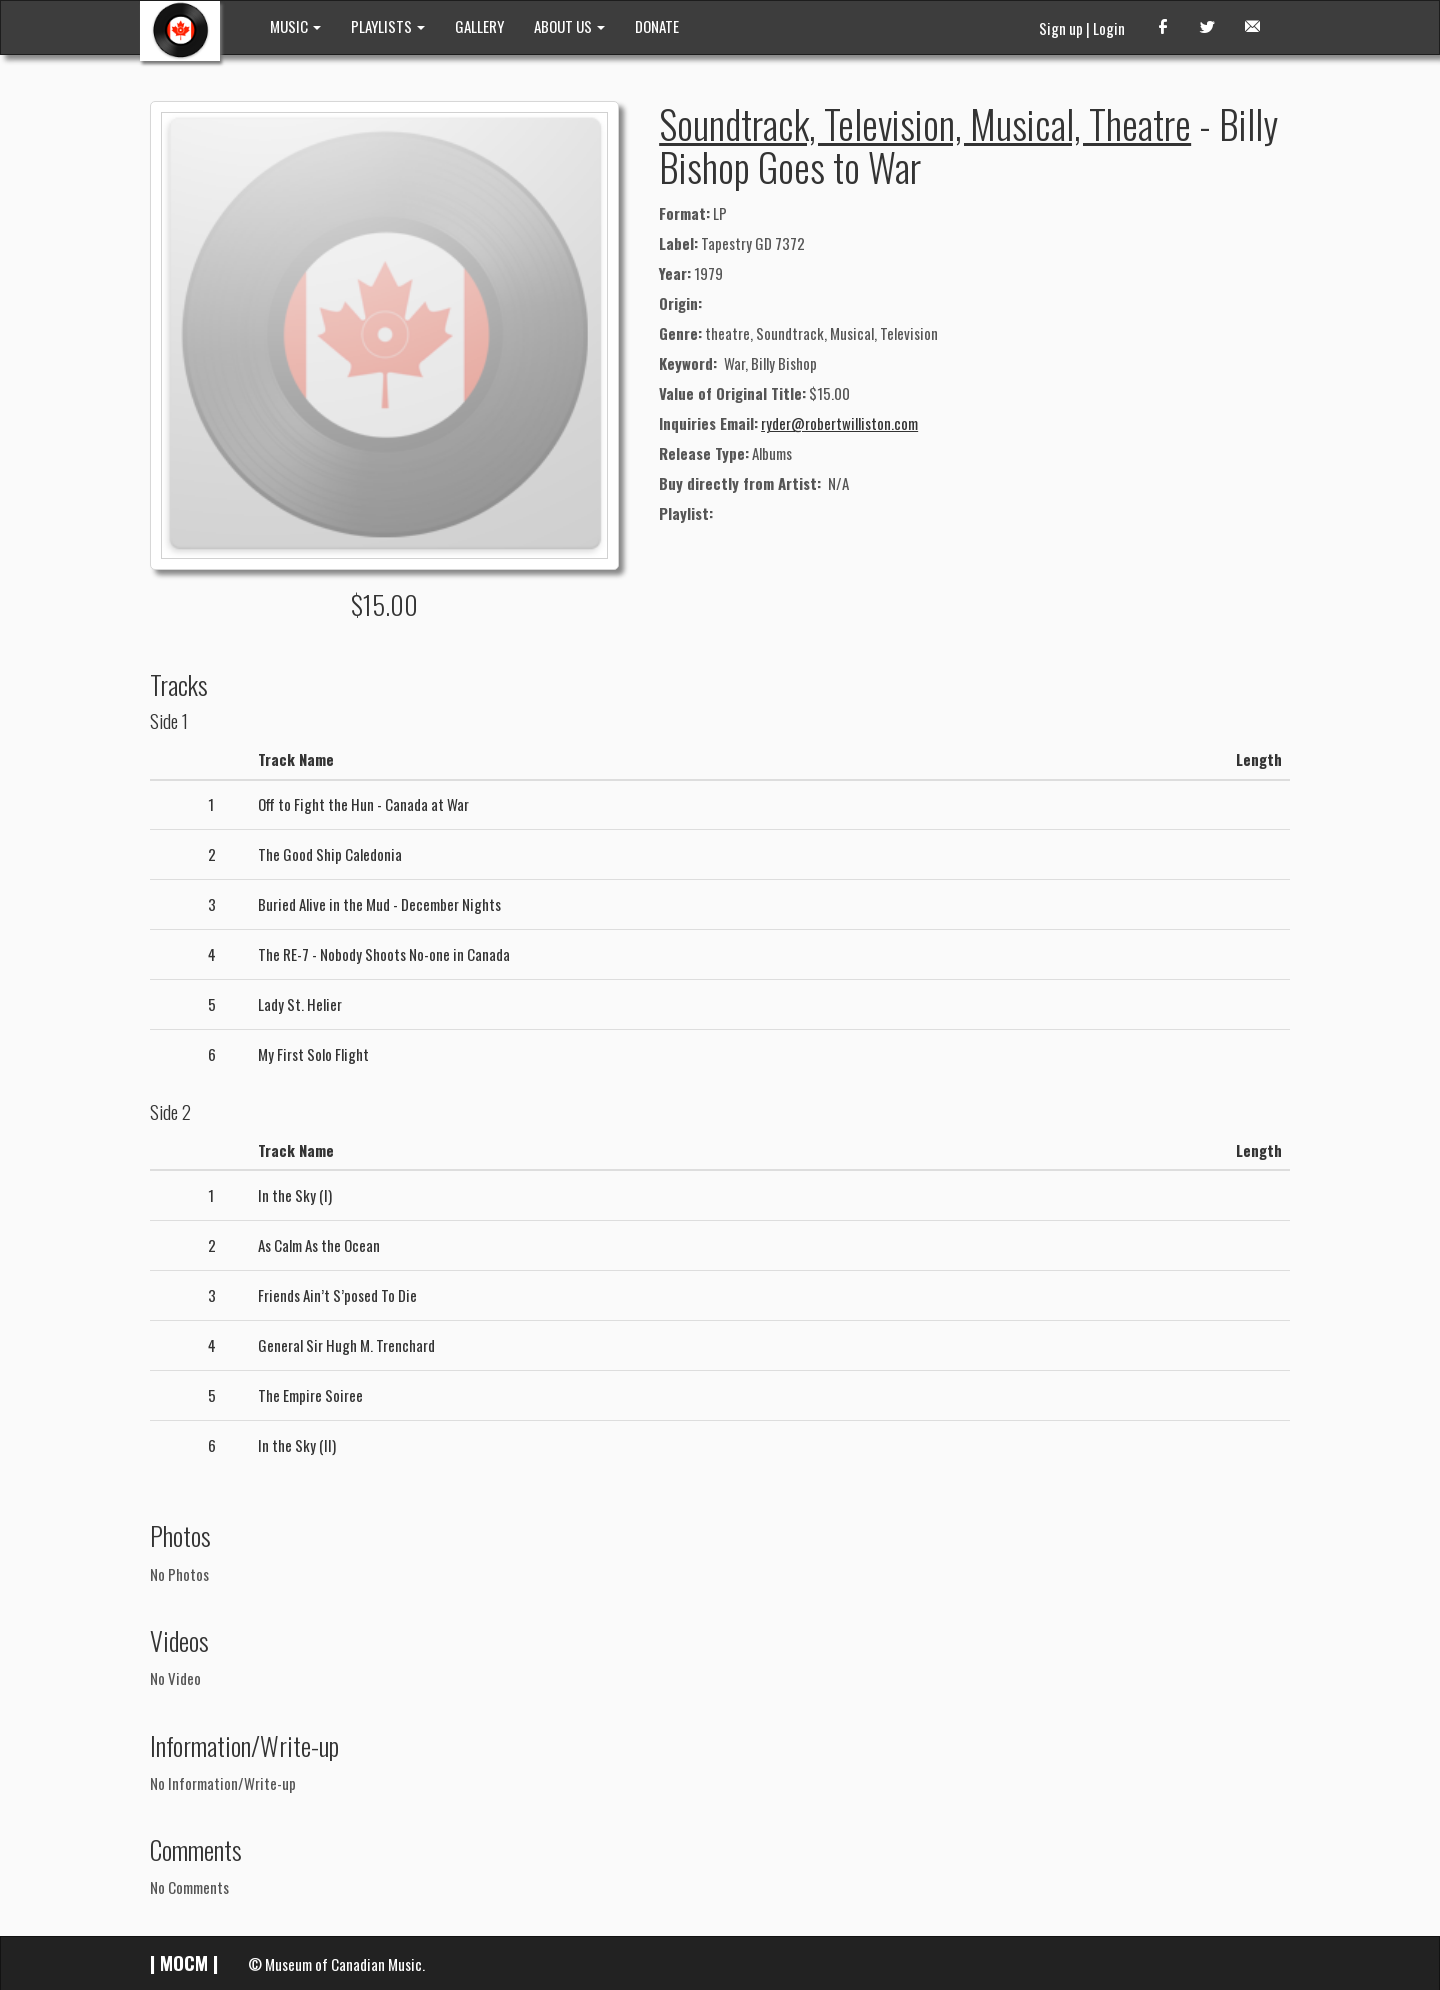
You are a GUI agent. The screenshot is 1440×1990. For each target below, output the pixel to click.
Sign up (1061, 28)
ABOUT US (569, 26)
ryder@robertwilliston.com (839, 423)
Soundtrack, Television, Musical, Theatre (925, 123)
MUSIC (295, 26)
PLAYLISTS (388, 26)
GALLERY (479, 26)
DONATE (657, 26)
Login (1109, 28)
